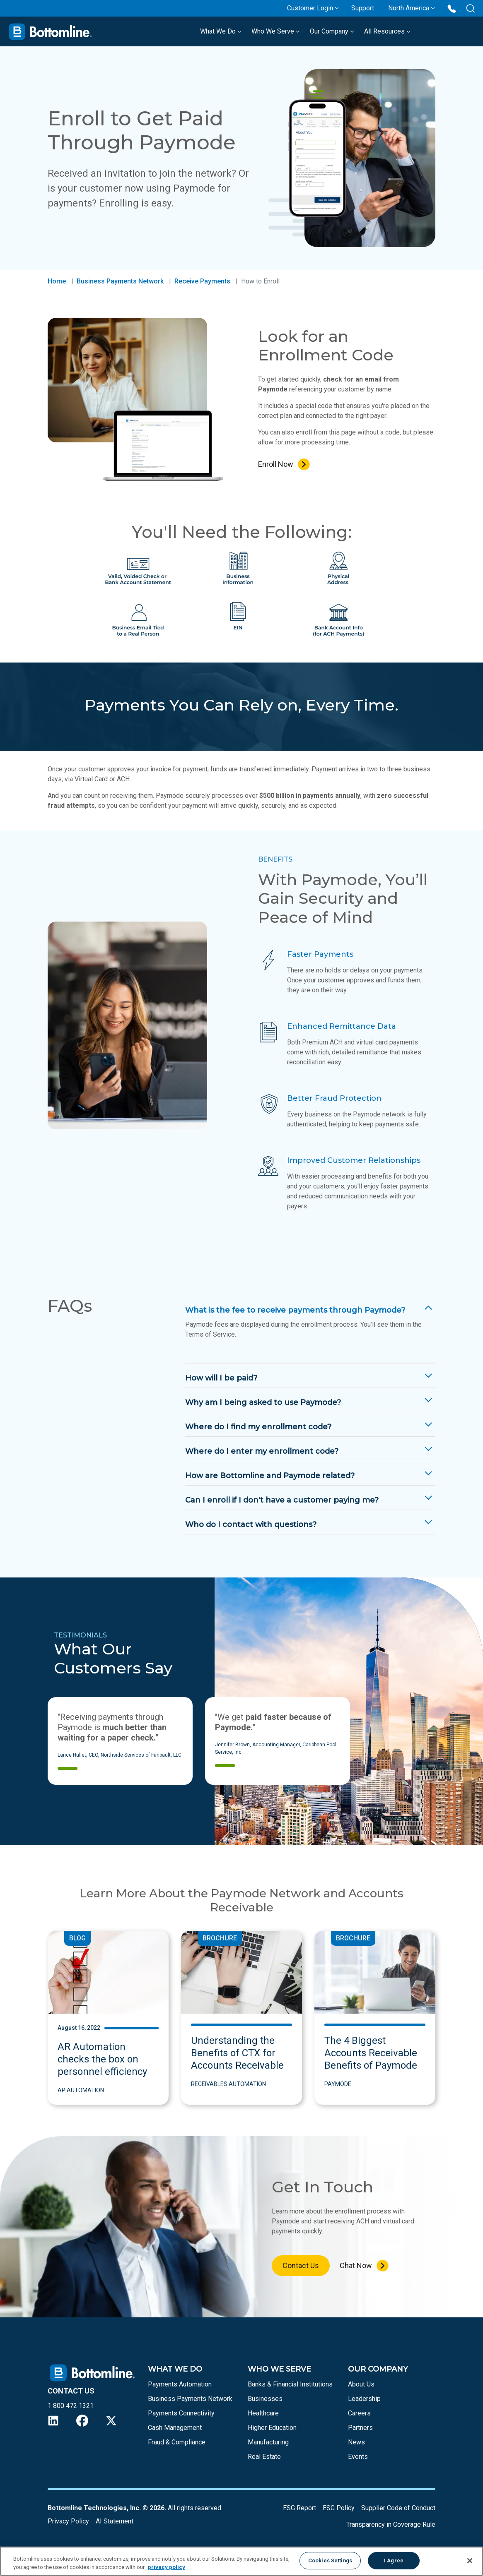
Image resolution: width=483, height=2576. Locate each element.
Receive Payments (202, 281)
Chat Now (356, 2265)
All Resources (387, 31)
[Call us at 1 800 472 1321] (451, 8)
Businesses (265, 2399)
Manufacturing (268, 2442)
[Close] (470, 2561)
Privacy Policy (68, 2521)
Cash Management (175, 2428)
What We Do (221, 31)
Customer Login (310, 8)
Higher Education (272, 2428)
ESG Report (299, 2508)
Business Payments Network (120, 281)
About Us (361, 2384)
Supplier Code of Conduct (398, 2508)
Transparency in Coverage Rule (390, 2524)
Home (57, 281)
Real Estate (264, 2457)
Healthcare (263, 2413)
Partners (360, 2428)
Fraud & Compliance (176, 2442)
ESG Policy (339, 2508)
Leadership (364, 2399)
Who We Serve (275, 31)
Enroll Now (275, 464)
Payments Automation (180, 2384)
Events (358, 2457)
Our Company (332, 31)
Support (362, 8)
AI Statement (114, 2521)
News (356, 2442)
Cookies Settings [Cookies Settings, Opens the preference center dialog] (330, 2560)
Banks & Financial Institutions (290, 2384)
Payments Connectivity (181, 2413)
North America (408, 8)
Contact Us (301, 2265)
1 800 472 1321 (71, 2406)
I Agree (393, 2560)
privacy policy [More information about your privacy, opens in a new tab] (166, 2567)
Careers (359, 2413)
